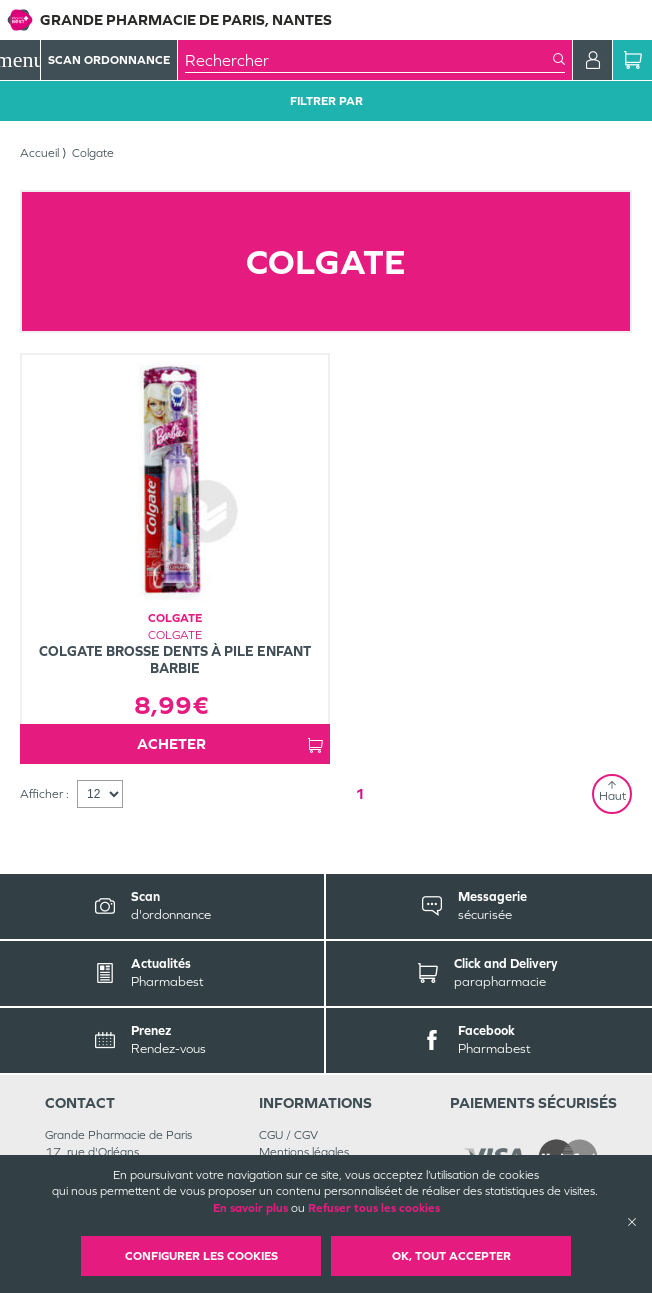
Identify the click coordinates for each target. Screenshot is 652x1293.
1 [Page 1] (360, 793)
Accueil (39, 153)
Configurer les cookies (201, 1256)
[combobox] (369, 60)
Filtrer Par (326, 101)
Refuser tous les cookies (374, 1208)
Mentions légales (304, 1152)
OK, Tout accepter (451, 1256)
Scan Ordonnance (109, 60)
